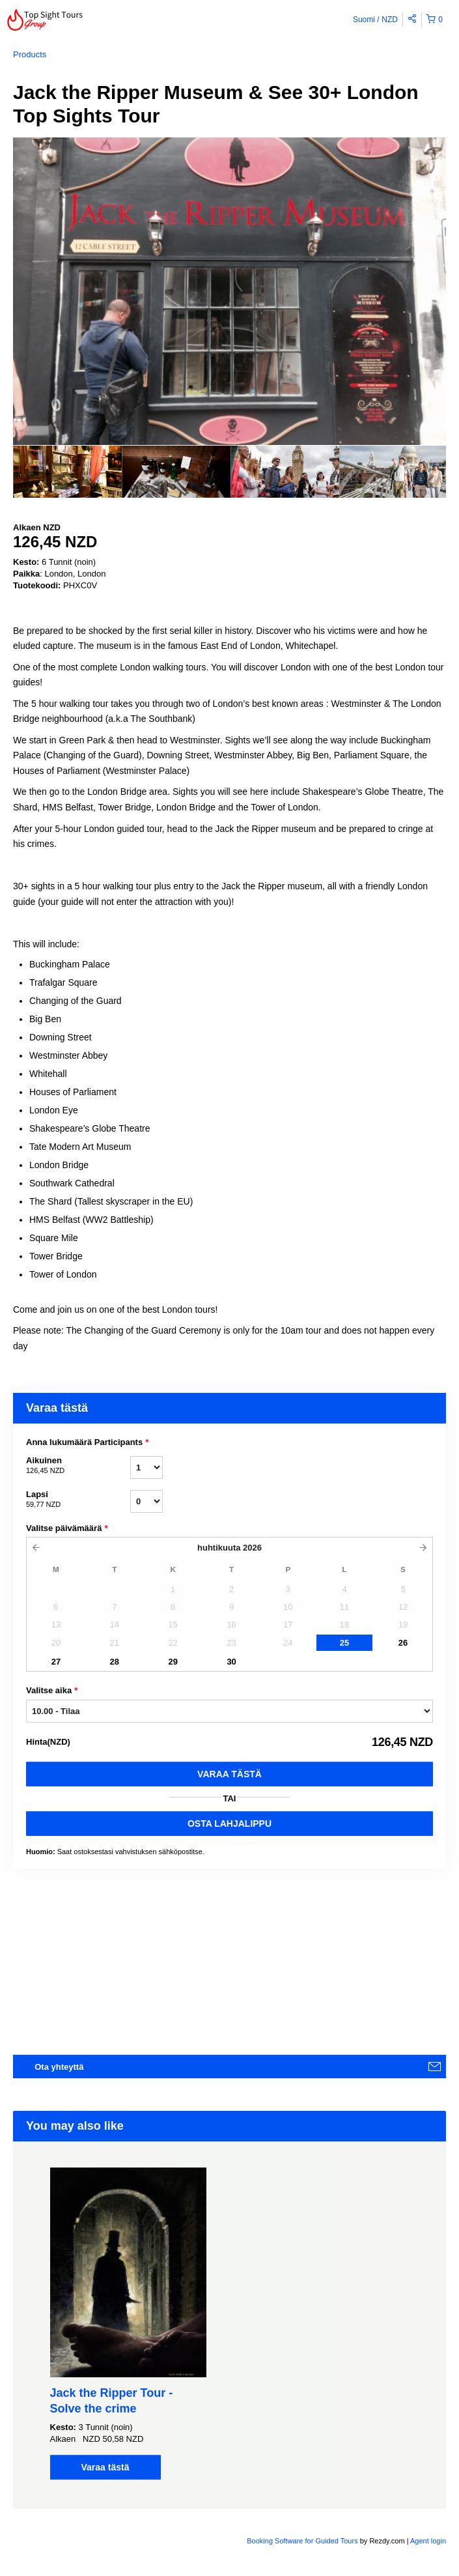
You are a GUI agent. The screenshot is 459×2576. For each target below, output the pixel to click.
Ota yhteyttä (59, 2067)
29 (172, 1662)
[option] (67, 472)
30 (231, 1662)
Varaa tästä (229, 1774)
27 (56, 1662)
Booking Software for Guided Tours (303, 2541)
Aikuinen (78, 1465)
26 (403, 1643)
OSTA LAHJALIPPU (229, 1823)
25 (344, 1643)
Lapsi (78, 1499)
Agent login (428, 2541)
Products (29, 54)
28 (114, 1662)
